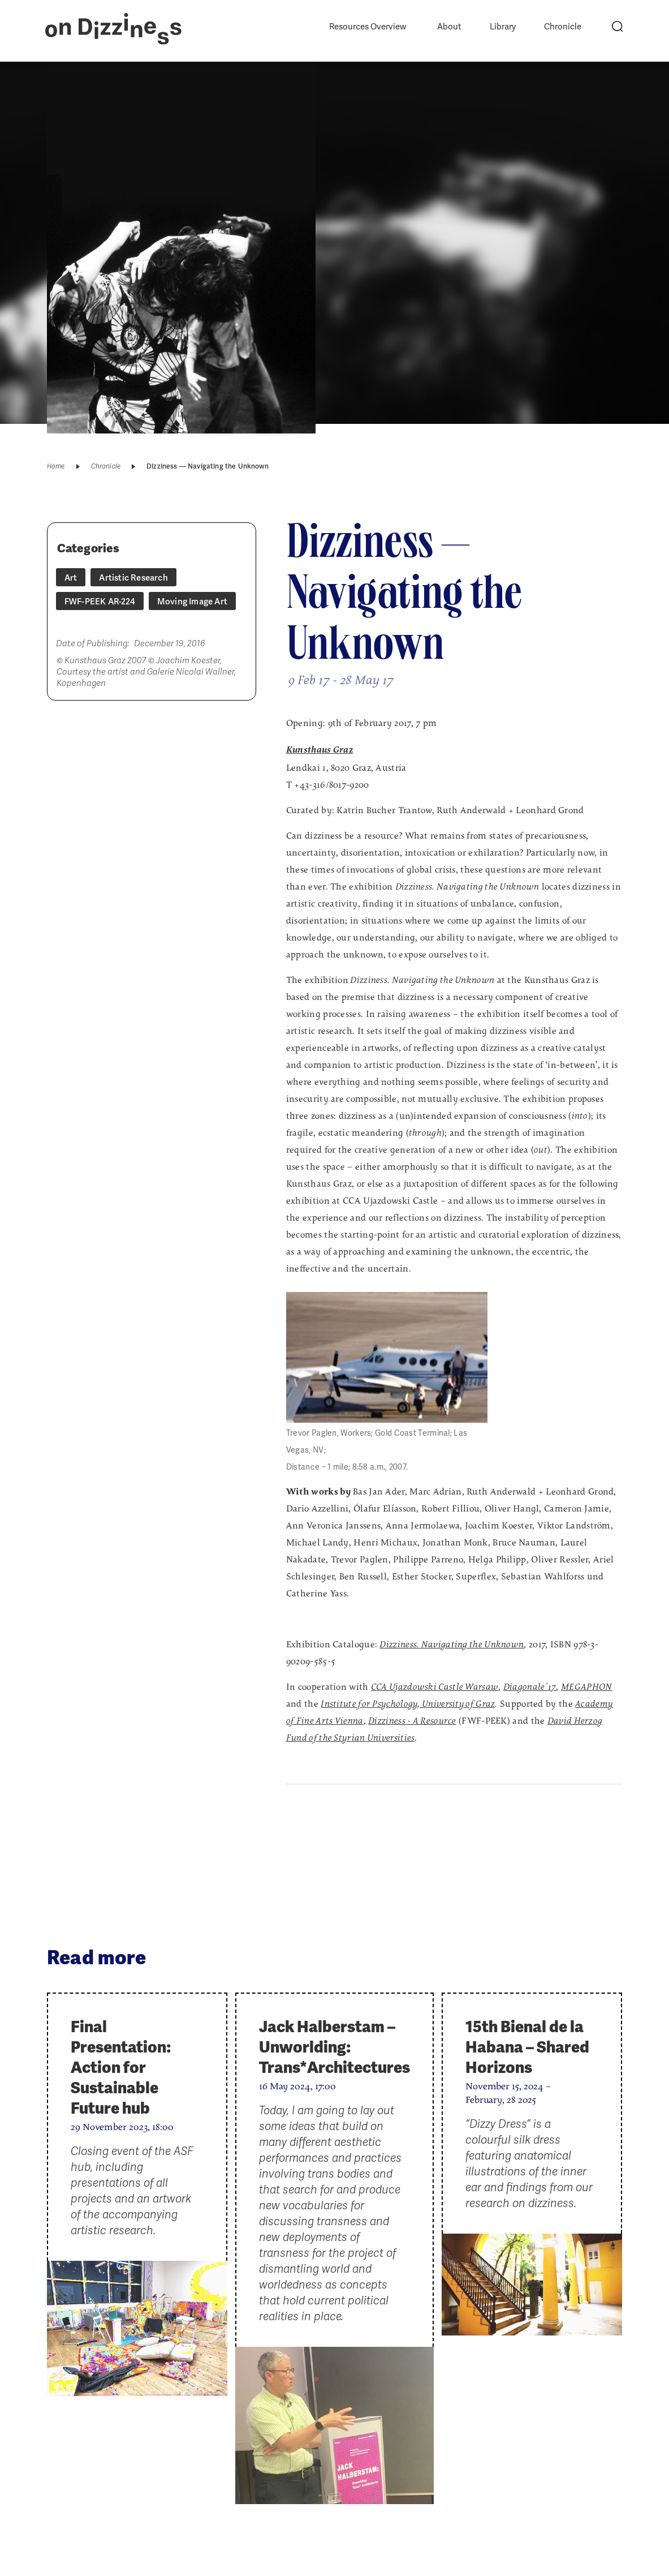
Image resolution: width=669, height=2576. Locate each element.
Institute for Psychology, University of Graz (408, 1704)
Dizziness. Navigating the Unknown (451, 1645)
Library (503, 26)
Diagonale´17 (529, 1687)
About (449, 26)
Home (56, 466)
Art (70, 577)
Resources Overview (367, 26)
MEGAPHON (586, 1687)
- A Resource (412, 1721)
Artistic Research (133, 577)
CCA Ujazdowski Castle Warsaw (434, 1687)
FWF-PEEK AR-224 (99, 601)
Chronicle (562, 26)
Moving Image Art (192, 601)
